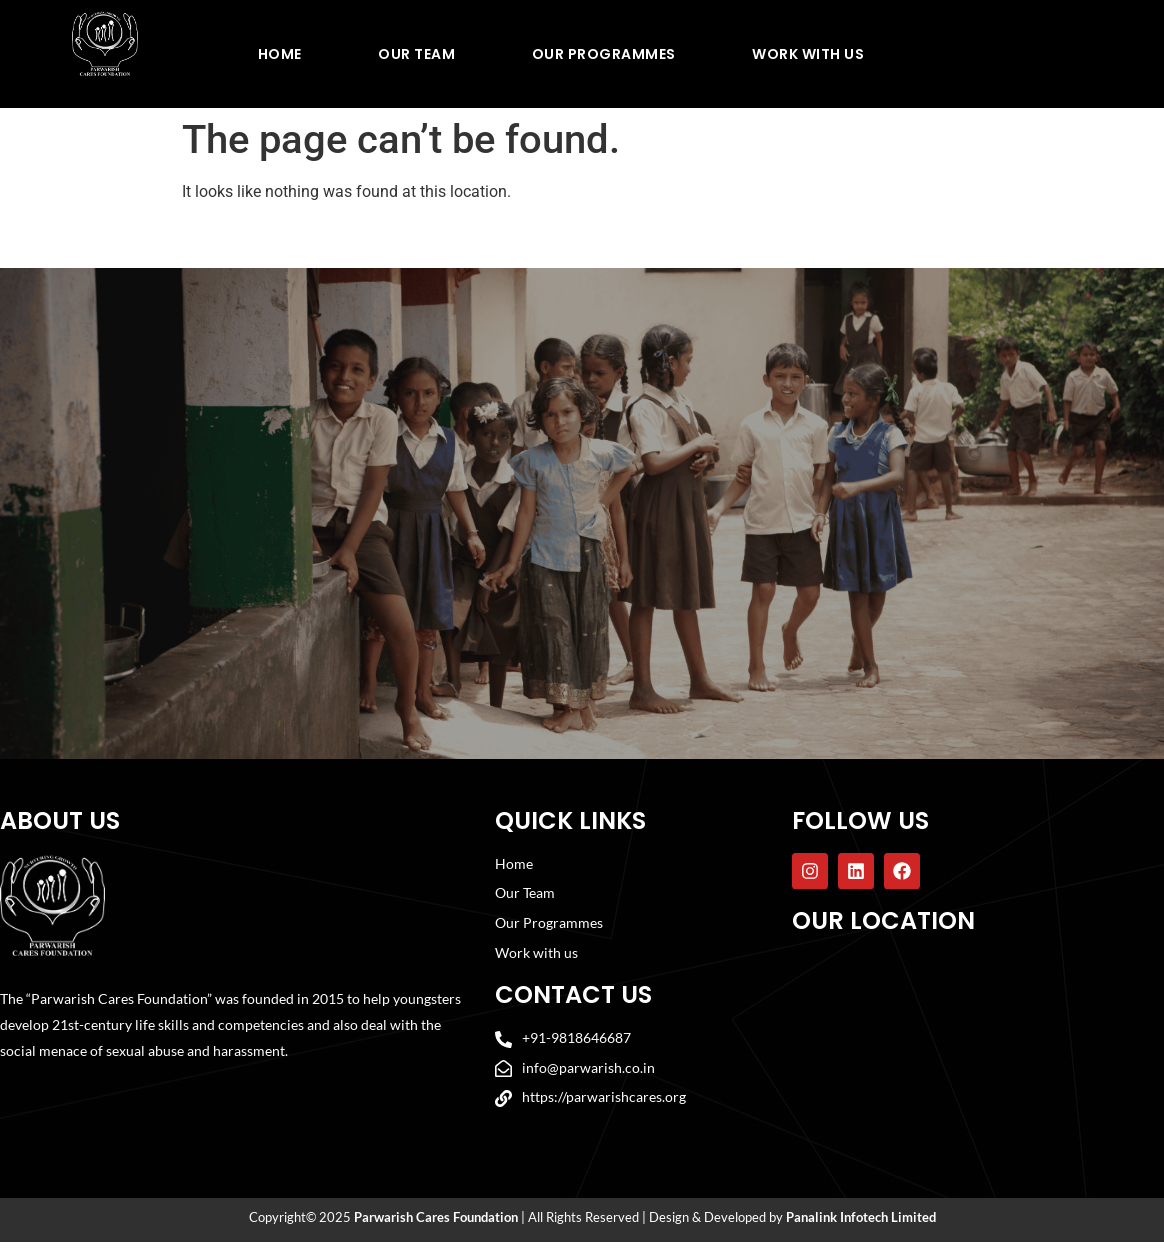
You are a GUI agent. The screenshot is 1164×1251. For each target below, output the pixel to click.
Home (280, 54)
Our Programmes (604, 54)
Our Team (416, 54)
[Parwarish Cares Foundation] (976, 1055)
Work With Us (808, 54)
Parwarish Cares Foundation (436, 1226)
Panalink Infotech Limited (861, 1226)
